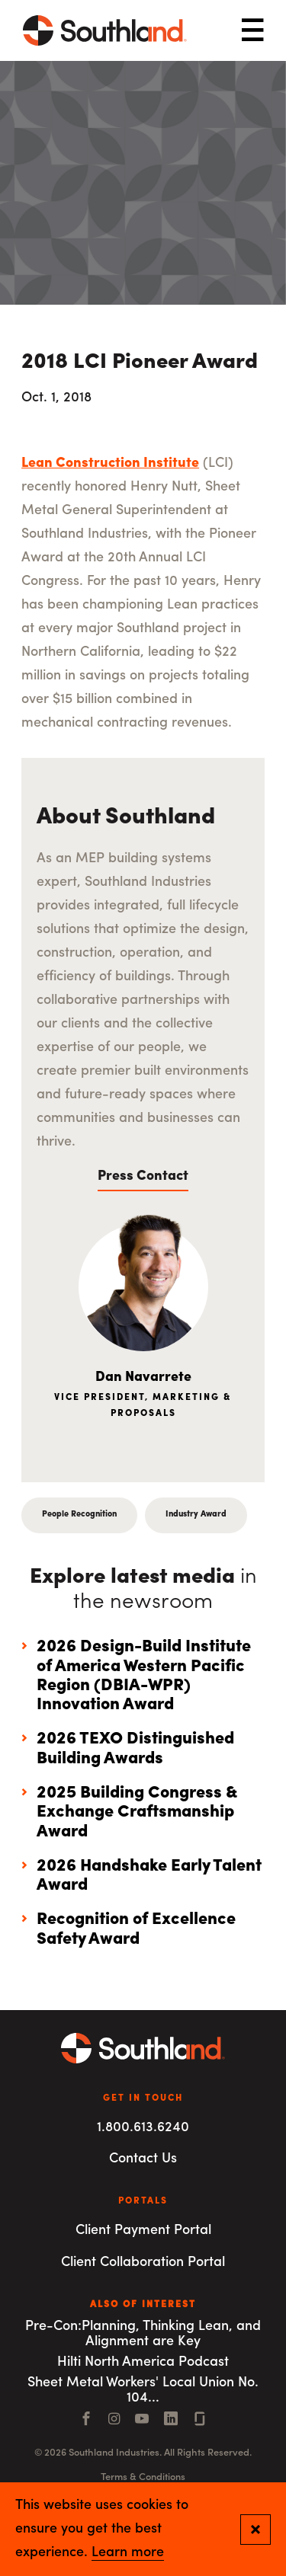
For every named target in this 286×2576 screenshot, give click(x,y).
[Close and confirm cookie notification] (255, 2529)
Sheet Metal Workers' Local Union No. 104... (143, 2391)
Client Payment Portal (143, 2230)
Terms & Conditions (143, 2477)
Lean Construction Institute (110, 463)
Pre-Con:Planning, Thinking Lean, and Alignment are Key (143, 2334)
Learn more (128, 2553)
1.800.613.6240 (143, 2128)
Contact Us (143, 2159)
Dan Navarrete (143, 1377)
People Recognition (79, 1514)
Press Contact (143, 1176)
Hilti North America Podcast (143, 2362)
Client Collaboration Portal (143, 2262)
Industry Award (196, 1514)
